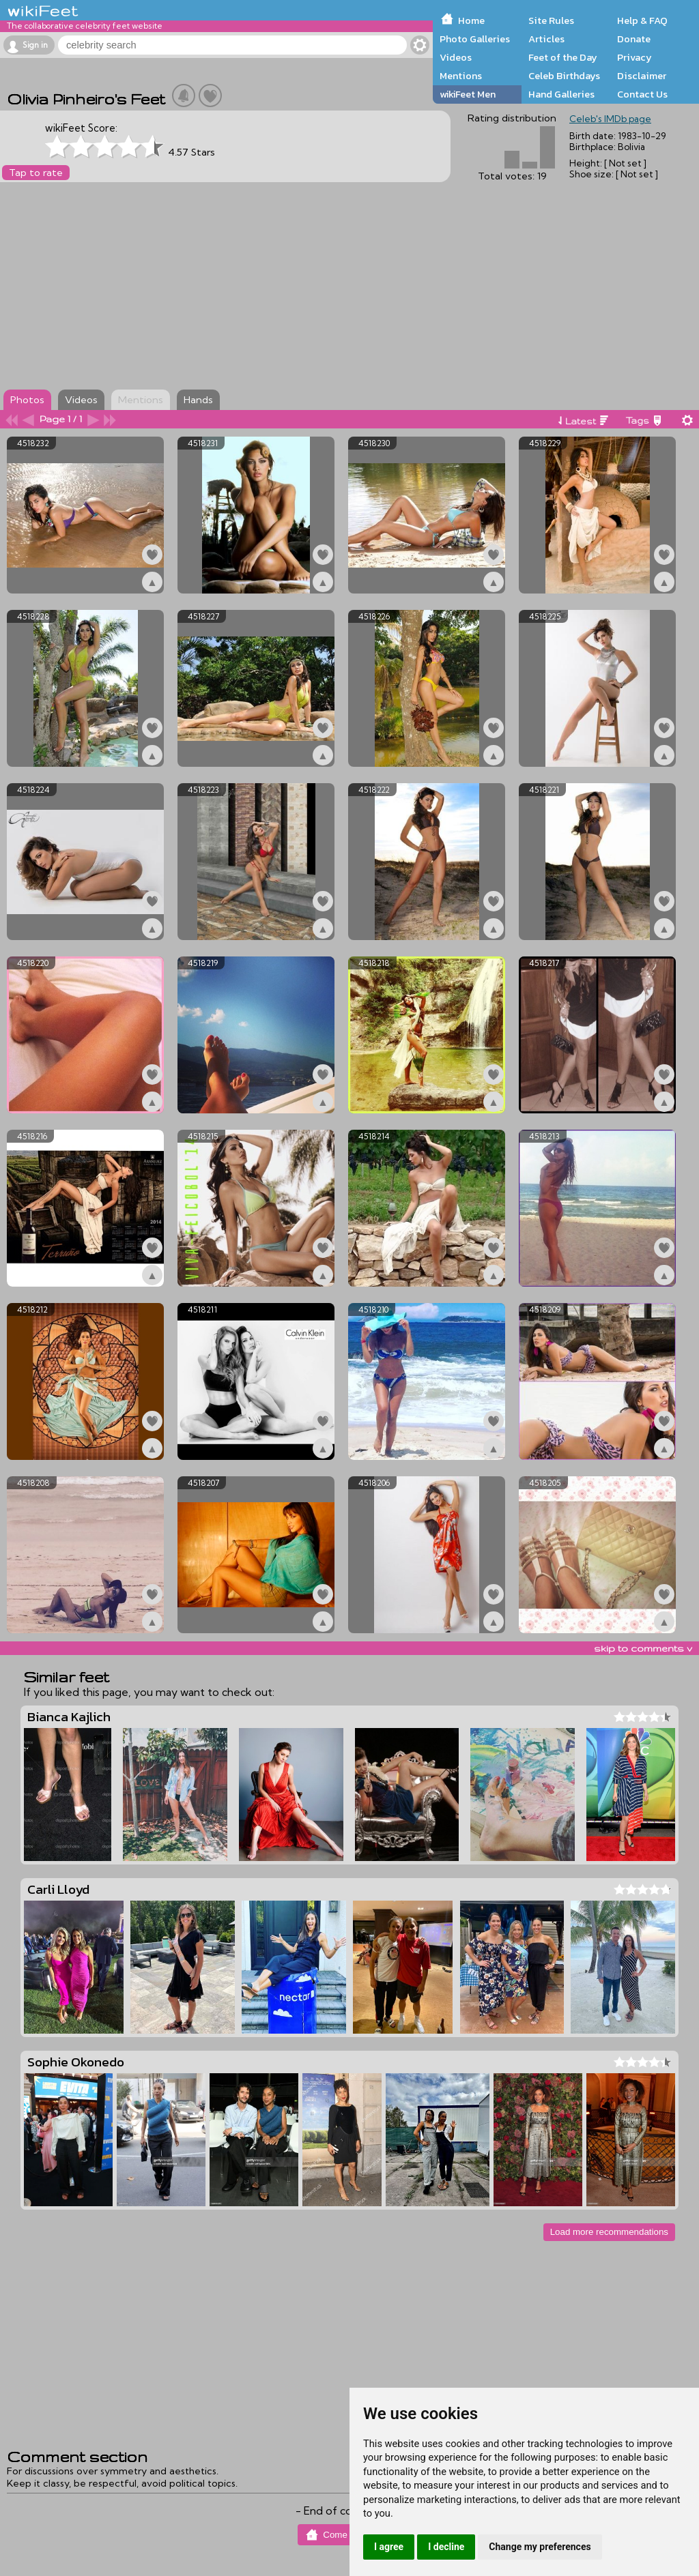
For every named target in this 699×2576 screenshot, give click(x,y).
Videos (456, 57)
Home (471, 20)
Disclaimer (641, 75)
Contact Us (642, 94)
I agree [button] (388, 2546)
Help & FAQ (642, 20)
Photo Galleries (475, 38)
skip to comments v (643, 1648)
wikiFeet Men (468, 94)
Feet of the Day (562, 57)
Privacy (634, 57)
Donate (634, 38)
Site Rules (551, 20)
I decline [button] (446, 2546)
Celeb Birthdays (564, 75)
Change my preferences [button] (539, 2546)
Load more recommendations (609, 2232)
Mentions (461, 75)
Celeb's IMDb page (610, 118)
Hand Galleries (561, 94)
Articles (546, 38)
